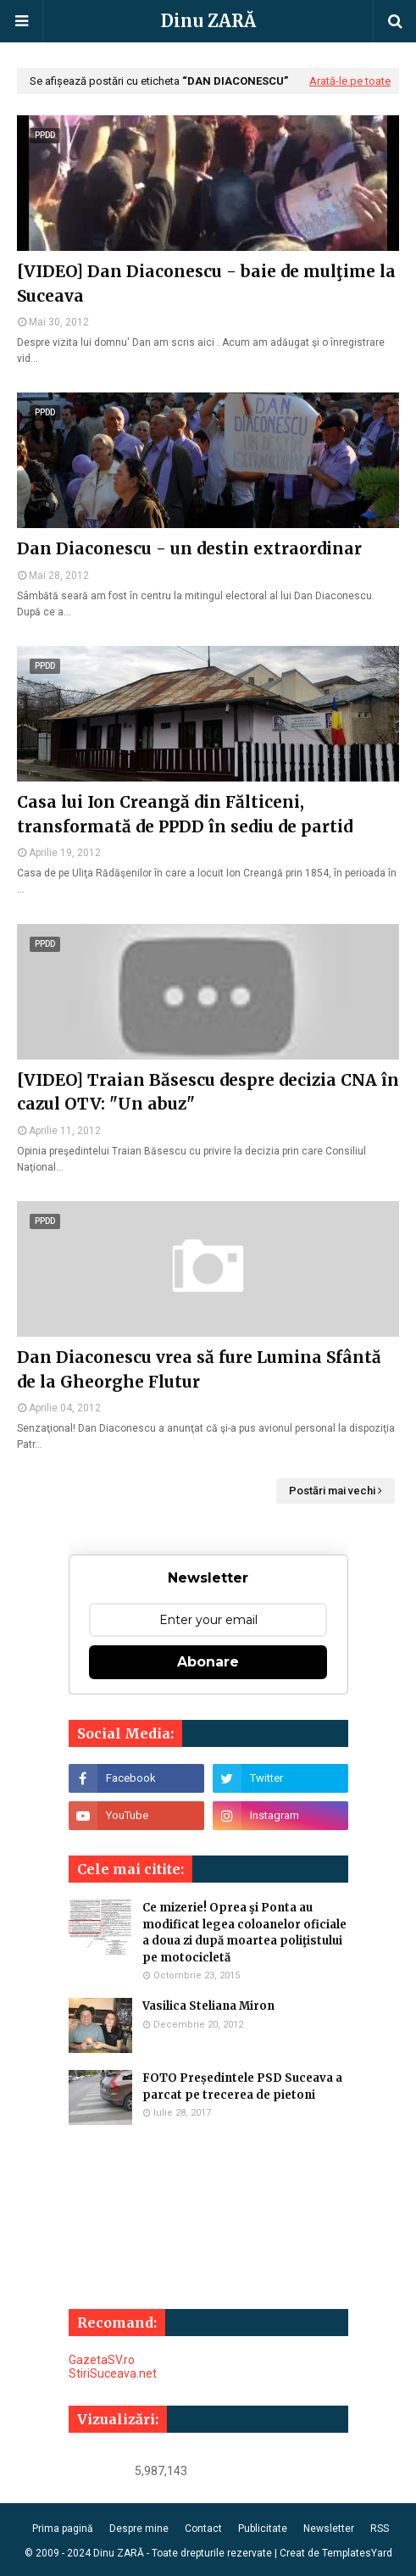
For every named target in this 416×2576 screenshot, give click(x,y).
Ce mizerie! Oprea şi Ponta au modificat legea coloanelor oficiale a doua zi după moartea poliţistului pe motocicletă (244, 1932)
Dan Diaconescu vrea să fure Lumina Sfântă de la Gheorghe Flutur (199, 1369)
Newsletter (328, 2528)
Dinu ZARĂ (208, 20)
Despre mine (139, 2528)
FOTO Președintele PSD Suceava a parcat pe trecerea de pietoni (242, 2086)
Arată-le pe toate (350, 81)
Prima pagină (62, 2528)
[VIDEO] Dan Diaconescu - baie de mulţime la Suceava (206, 283)
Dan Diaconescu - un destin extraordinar (189, 548)
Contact (203, 2528)
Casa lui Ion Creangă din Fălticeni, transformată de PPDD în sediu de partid (184, 814)
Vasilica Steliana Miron (208, 2006)
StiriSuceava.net (113, 2373)
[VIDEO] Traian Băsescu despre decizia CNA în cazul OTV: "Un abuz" (208, 1092)
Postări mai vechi (332, 1490)
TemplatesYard (357, 2553)
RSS (379, 2528)
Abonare (208, 1662)
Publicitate (262, 2528)
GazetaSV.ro (102, 2360)
